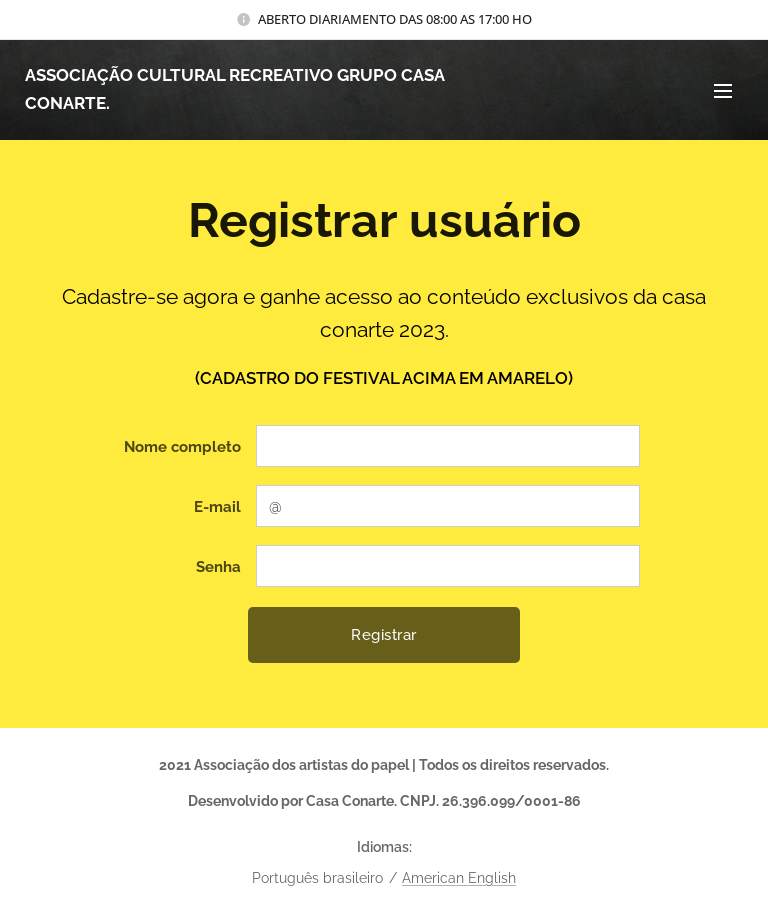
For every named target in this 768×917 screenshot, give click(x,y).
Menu (723, 91)
